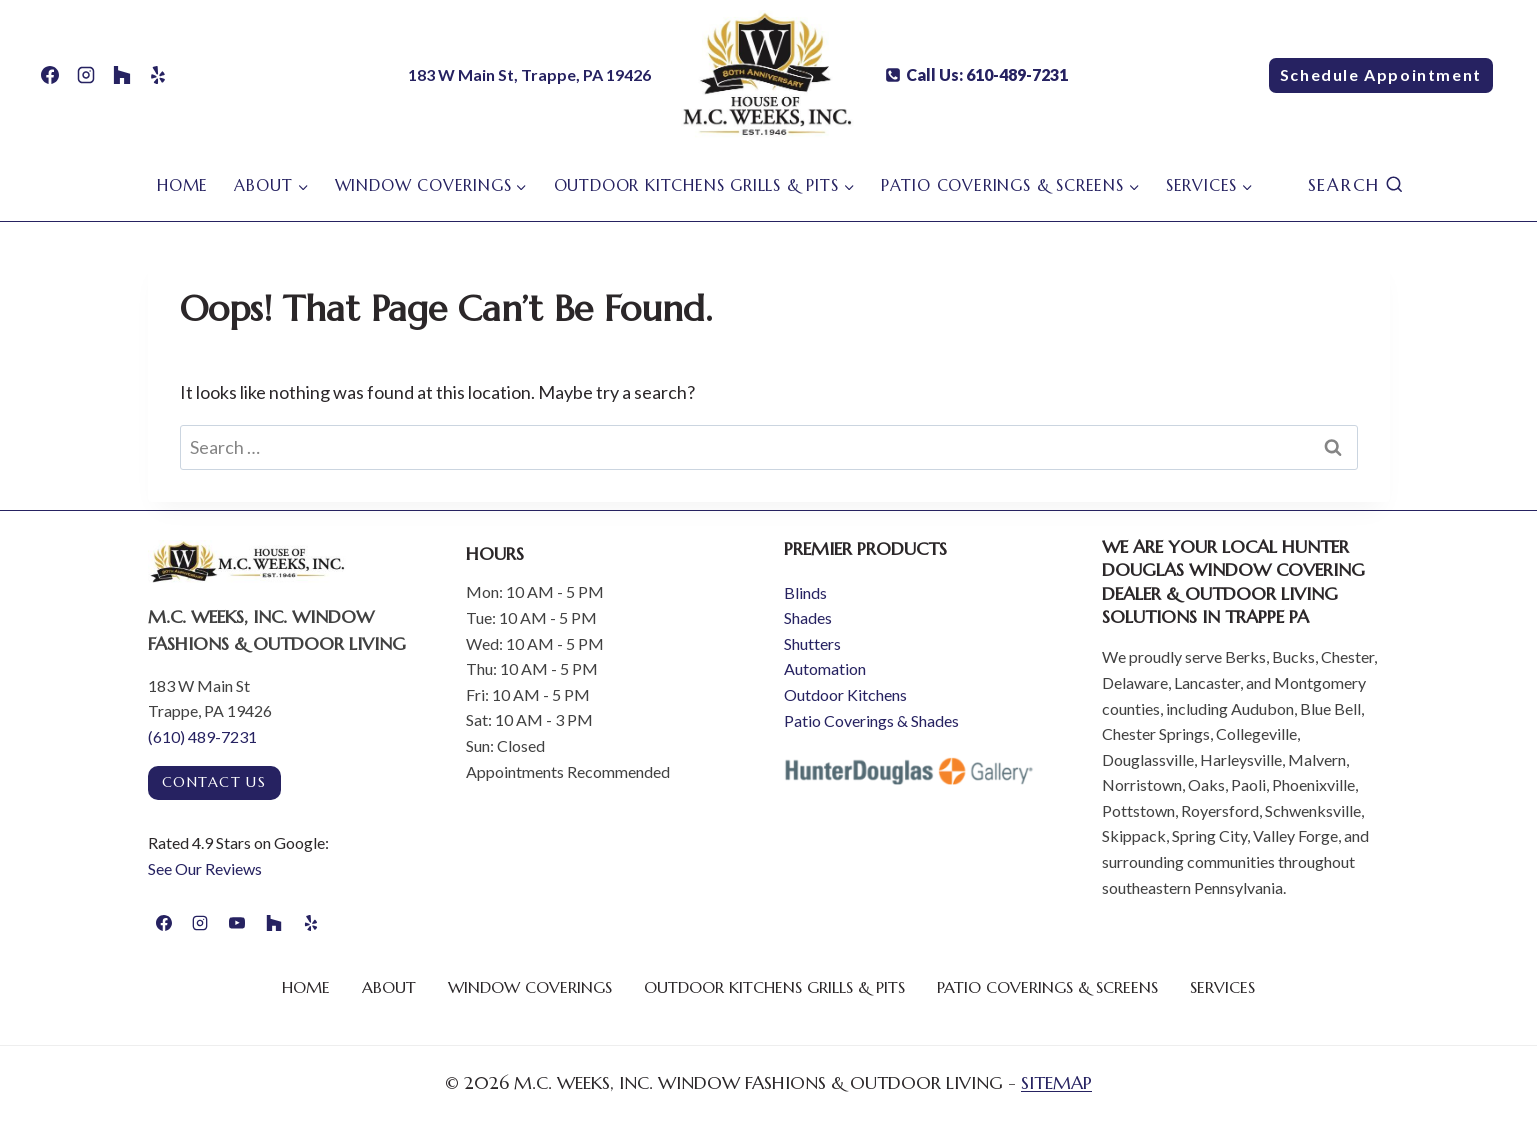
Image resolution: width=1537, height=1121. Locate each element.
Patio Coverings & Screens (1047, 987)
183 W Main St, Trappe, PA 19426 (529, 74)
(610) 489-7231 (202, 736)
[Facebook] (50, 75)
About (389, 987)
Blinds (805, 592)
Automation (825, 668)
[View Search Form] (1356, 185)
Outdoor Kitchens (845, 694)
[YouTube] (237, 923)
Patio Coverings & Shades (871, 720)
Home (182, 185)
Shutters (812, 643)
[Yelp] (158, 75)
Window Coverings (530, 987)
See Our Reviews (205, 868)
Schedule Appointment (1381, 74)
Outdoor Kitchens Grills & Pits (774, 987)
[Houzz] (122, 75)
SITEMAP (1056, 1082)
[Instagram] (86, 75)
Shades (808, 617)
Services (1222, 987)
